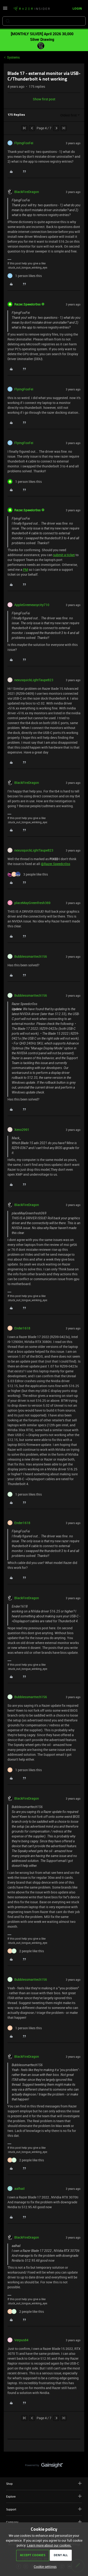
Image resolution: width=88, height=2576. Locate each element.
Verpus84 (21, 2340)
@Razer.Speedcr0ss (55, 864)
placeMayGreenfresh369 (32, 903)
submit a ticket (64, 555)
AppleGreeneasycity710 (31, 605)
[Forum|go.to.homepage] (31, 9)
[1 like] (25, 275)
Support (44, 2509)
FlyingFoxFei (23, 143)
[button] (5, 9)
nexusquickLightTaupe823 (33, 680)
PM (25, 569)
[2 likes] (26, 1951)
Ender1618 (22, 1328)
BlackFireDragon (26, 191)
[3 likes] (28, 874)
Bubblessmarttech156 (30, 956)
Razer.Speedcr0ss (27, 304)
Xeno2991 (21, 1129)
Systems (13, 57)
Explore (44, 2496)
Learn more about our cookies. (49, 2545)
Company (44, 2522)
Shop (44, 2483)
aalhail (19, 2188)
